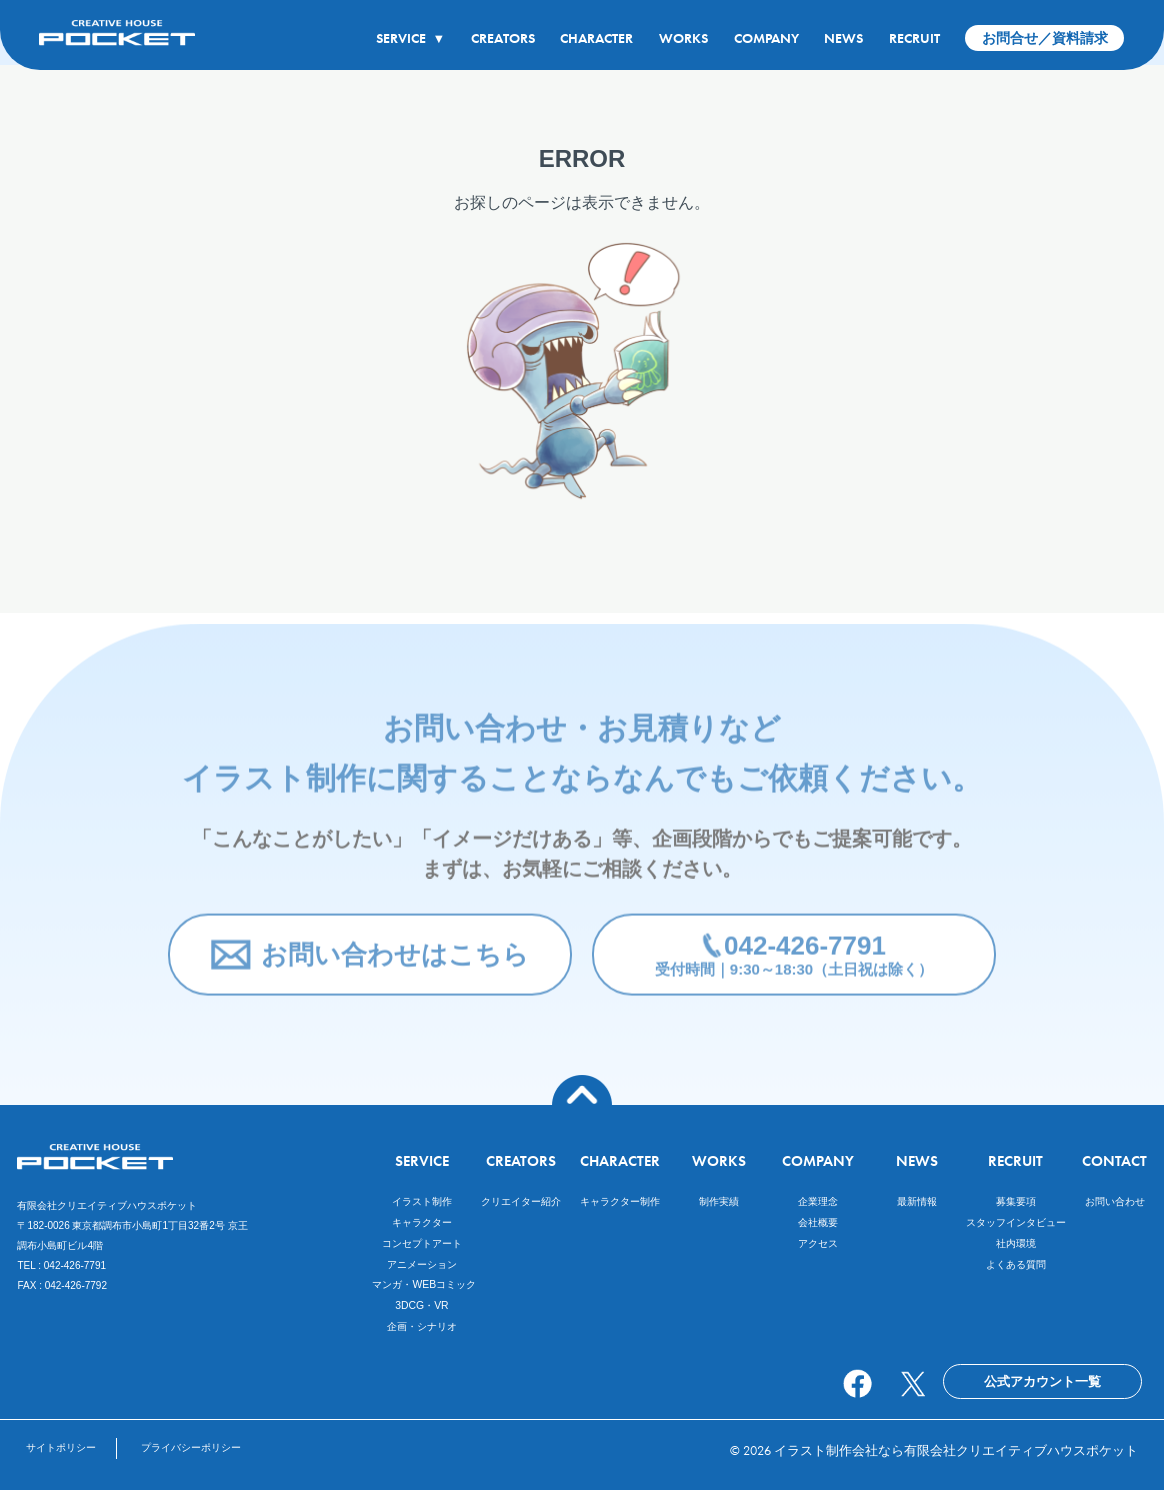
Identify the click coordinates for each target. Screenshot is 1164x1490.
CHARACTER (596, 38)
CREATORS (503, 38)
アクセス (818, 1243)
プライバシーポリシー (191, 1447)
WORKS (683, 38)
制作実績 (719, 1201)
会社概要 (818, 1222)
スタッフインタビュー (1016, 1222)
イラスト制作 (422, 1201)
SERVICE (410, 38)
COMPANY (766, 38)
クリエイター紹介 (521, 1201)
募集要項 (1016, 1201)
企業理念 (818, 1201)
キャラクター (422, 1222)
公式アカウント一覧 (1042, 1381)
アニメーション (422, 1264)
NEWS (843, 38)
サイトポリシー (61, 1447)
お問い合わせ (1115, 1201)
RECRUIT (914, 38)
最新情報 (917, 1201)
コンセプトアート (422, 1243)
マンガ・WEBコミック (424, 1284)
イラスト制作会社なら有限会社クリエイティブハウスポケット (956, 1450)
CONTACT (1114, 1160)
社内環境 (1016, 1243)
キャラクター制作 (620, 1201)
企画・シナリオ (422, 1326)
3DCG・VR (421, 1305)
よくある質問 (1016, 1264)
